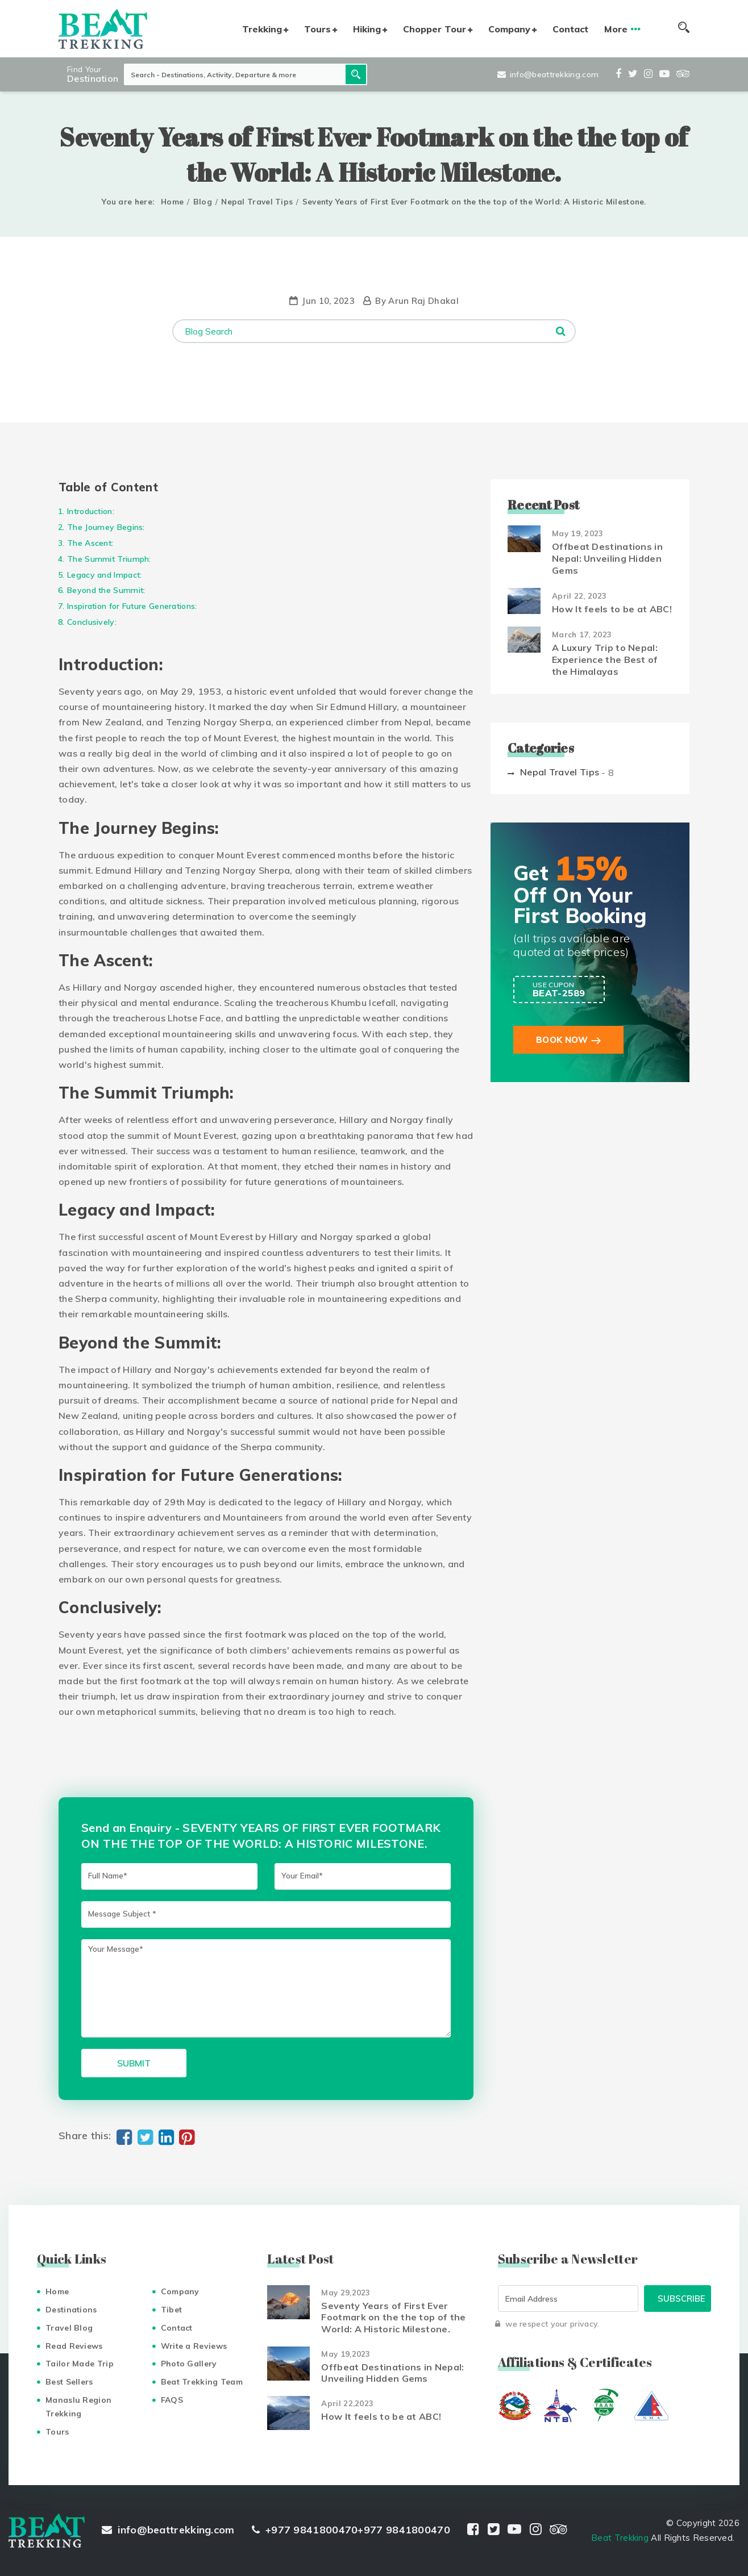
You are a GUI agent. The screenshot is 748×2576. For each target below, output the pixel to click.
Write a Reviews (194, 2346)
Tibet (171, 2309)
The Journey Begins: (106, 527)
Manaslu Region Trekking (78, 2407)
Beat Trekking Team (202, 2382)
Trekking (262, 29)
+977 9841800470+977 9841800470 (351, 2529)
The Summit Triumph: (109, 559)
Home (172, 201)
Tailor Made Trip (79, 2363)
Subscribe (681, 2298)
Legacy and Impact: (104, 575)
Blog (202, 201)
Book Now (562, 1039)
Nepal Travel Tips (257, 201)
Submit (134, 2063)
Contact (570, 29)
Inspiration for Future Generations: (132, 606)
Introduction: (90, 511)
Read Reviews (74, 2346)
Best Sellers (69, 2382)
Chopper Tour (434, 29)
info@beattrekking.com (548, 74)
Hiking (367, 29)
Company (509, 29)
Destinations (71, 2309)
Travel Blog (69, 2328)
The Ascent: (90, 543)
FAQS (172, 2400)
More (616, 29)
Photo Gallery (189, 2363)
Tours (317, 29)
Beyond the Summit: (106, 590)
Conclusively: (92, 622)
